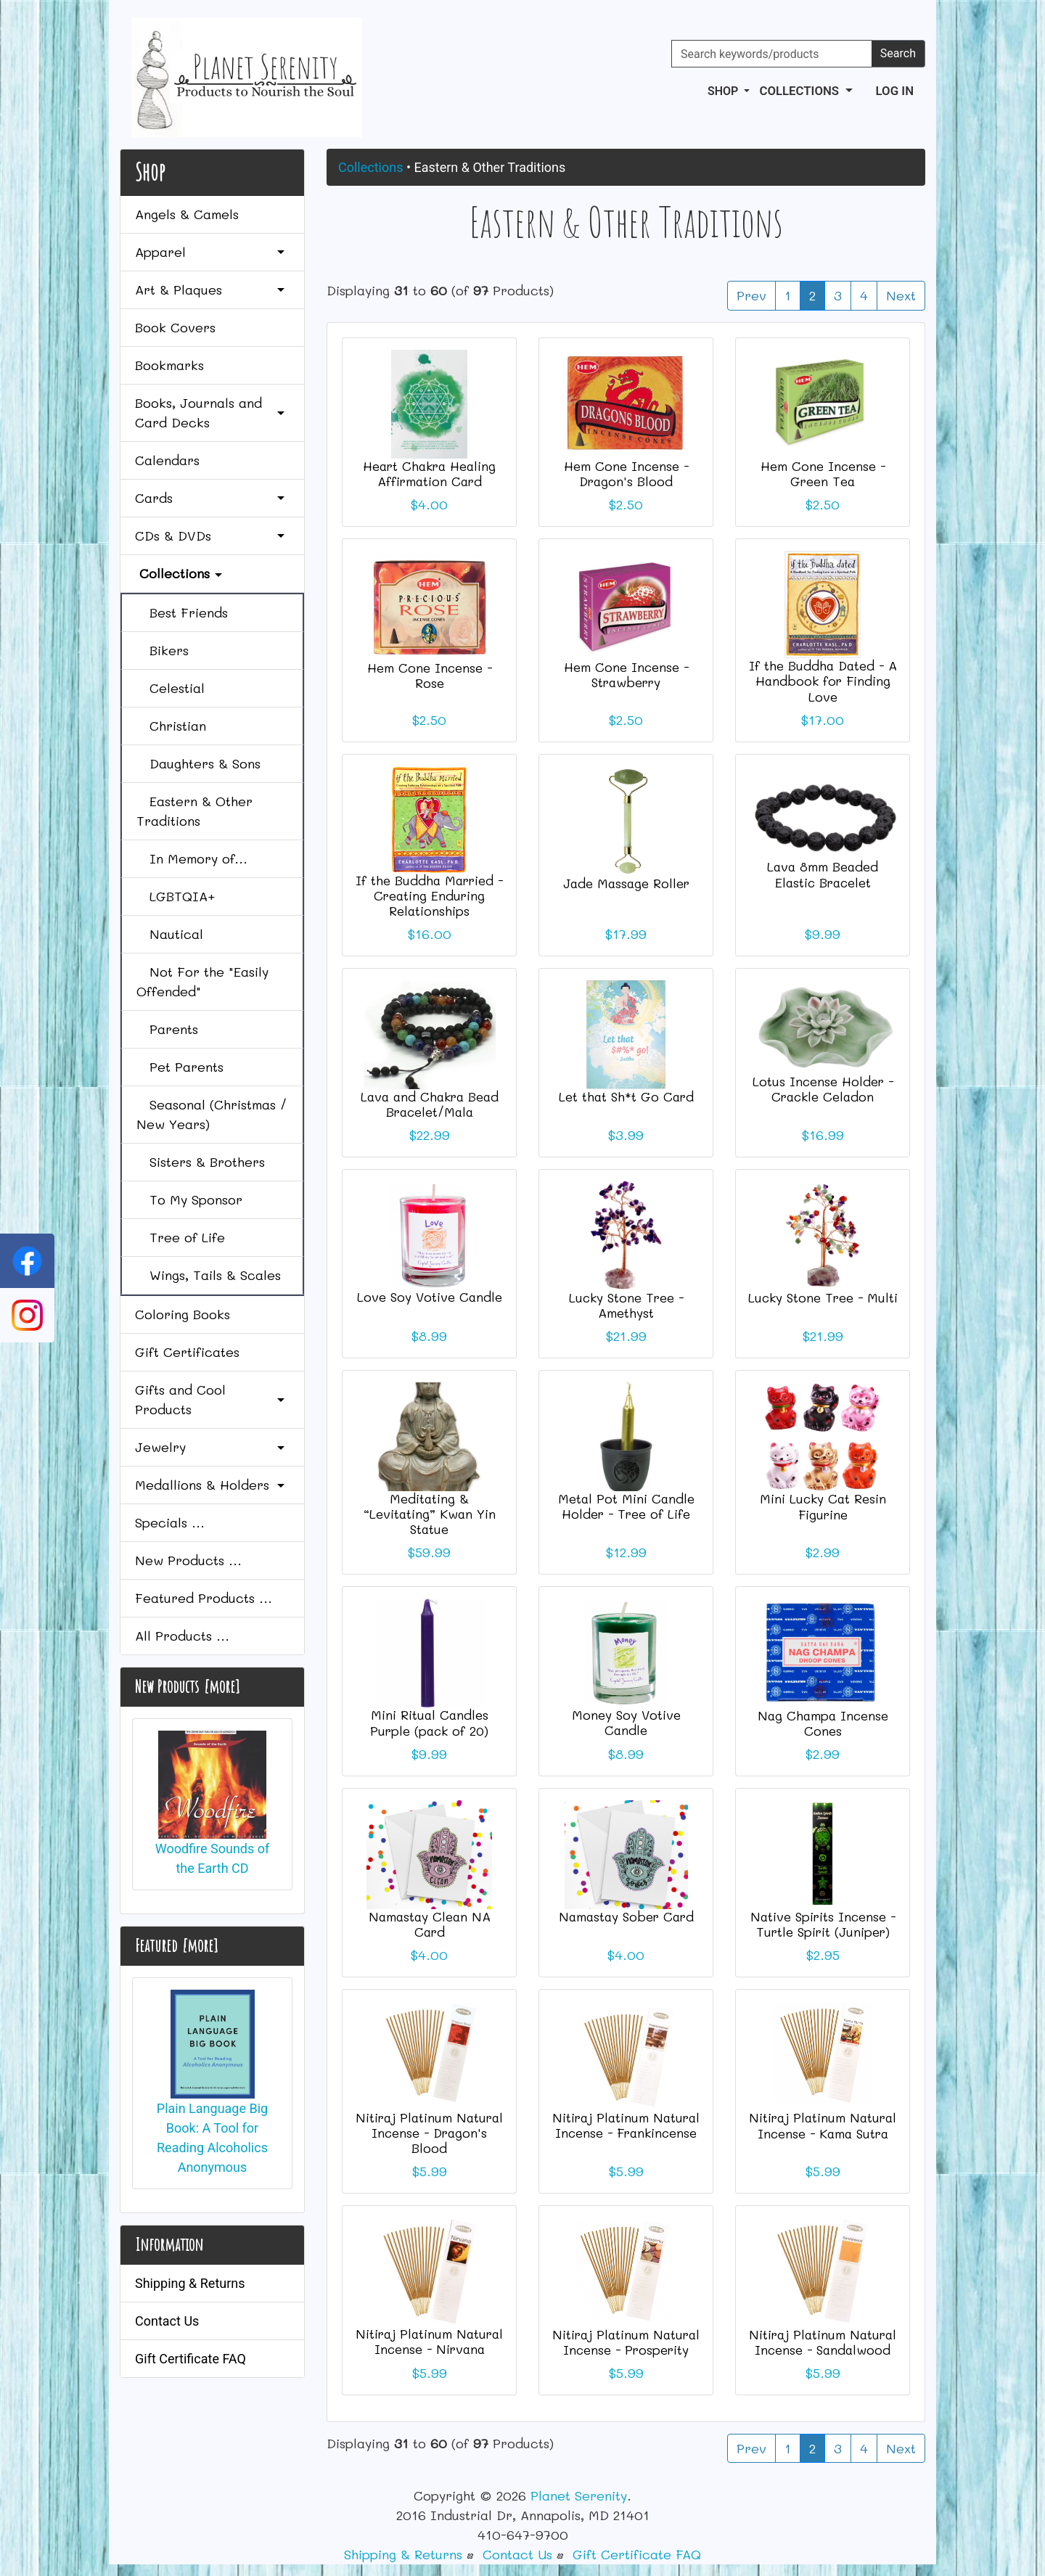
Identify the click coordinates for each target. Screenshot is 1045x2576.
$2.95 (823, 1955)
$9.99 (822, 934)
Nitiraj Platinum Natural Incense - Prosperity (626, 2342)
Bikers (162, 650)
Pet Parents (180, 1066)
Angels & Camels (187, 214)
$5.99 (429, 2171)
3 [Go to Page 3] (838, 295)
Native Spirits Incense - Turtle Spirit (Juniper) (823, 1924)
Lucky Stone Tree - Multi (823, 1297)
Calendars (167, 460)
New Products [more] (187, 1686)
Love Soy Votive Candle (429, 1297)
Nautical (169, 934)
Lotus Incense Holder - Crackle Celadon (823, 1088)
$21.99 (626, 1336)
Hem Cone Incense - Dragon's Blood (626, 473)
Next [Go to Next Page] (901, 295)
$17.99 (626, 934)
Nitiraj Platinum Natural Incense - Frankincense (626, 2125)
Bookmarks (169, 365)
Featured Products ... (203, 1598)
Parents (167, 1029)
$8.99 (429, 1336)
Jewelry (212, 1447)
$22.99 (429, 1135)
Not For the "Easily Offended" (202, 981)
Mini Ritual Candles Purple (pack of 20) (429, 1722)
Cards (212, 498)
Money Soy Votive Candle (626, 1722)
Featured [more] (176, 1945)
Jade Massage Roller (626, 883)
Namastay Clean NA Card (430, 1924)
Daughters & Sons (198, 763)
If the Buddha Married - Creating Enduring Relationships (429, 895)
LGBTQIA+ (175, 896)
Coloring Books (182, 1314)
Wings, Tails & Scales (208, 1275)
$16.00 (429, 934)
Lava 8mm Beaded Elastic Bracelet (822, 874)
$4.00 (429, 504)
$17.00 (822, 720)
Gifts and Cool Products (212, 1399)
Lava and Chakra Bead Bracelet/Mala (430, 1104)
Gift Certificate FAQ (190, 2358)
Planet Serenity (578, 2495)
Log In (895, 90)
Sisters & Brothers (200, 1161)
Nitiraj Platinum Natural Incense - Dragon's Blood (429, 2132)
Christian (171, 725)
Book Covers (175, 327)
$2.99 (823, 1552)
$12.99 (626, 1552)
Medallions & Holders (212, 1485)
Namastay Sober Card (626, 1916)
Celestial (170, 688)
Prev (751, 295)
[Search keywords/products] (771, 53)
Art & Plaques (212, 290)
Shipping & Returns (190, 2283)
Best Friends (182, 612)
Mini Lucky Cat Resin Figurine (823, 1506)
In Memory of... (191, 858)
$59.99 (429, 1552)
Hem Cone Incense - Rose (429, 675)
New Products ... (188, 1560)
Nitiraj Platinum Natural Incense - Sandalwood (822, 2342)
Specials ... (170, 1522)
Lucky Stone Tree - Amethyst (626, 1305)
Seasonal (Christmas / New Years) (211, 1114)
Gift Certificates (187, 1352)
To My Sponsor (189, 1199)
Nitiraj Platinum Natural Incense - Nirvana (429, 2341)
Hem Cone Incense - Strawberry (626, 674)
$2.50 (626, 504)
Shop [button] (724, 91)
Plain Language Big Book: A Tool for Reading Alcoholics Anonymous (212, 2082)
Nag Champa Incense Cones (823, 1723)
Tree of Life (180, 1237)
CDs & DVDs (212, 536)
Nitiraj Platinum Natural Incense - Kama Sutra (822, 2125)
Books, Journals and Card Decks (212, 412)
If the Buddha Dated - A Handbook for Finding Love (823, 680)
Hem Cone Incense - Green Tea (823, 473)
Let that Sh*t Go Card (626, 1096)
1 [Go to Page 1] (787, 295)
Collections (370, 167)
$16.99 (823, 1135)
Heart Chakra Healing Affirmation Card (429, 473)
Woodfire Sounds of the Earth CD (212, 1803)
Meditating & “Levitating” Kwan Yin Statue (430, 1513)
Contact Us (167, 2321)
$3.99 (626, 1135)
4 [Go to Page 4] (864, 295)
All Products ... (182, 1635)
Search (898, 53)
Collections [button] (800, 90)
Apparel (212, 252)
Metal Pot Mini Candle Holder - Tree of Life (626, 1506)
